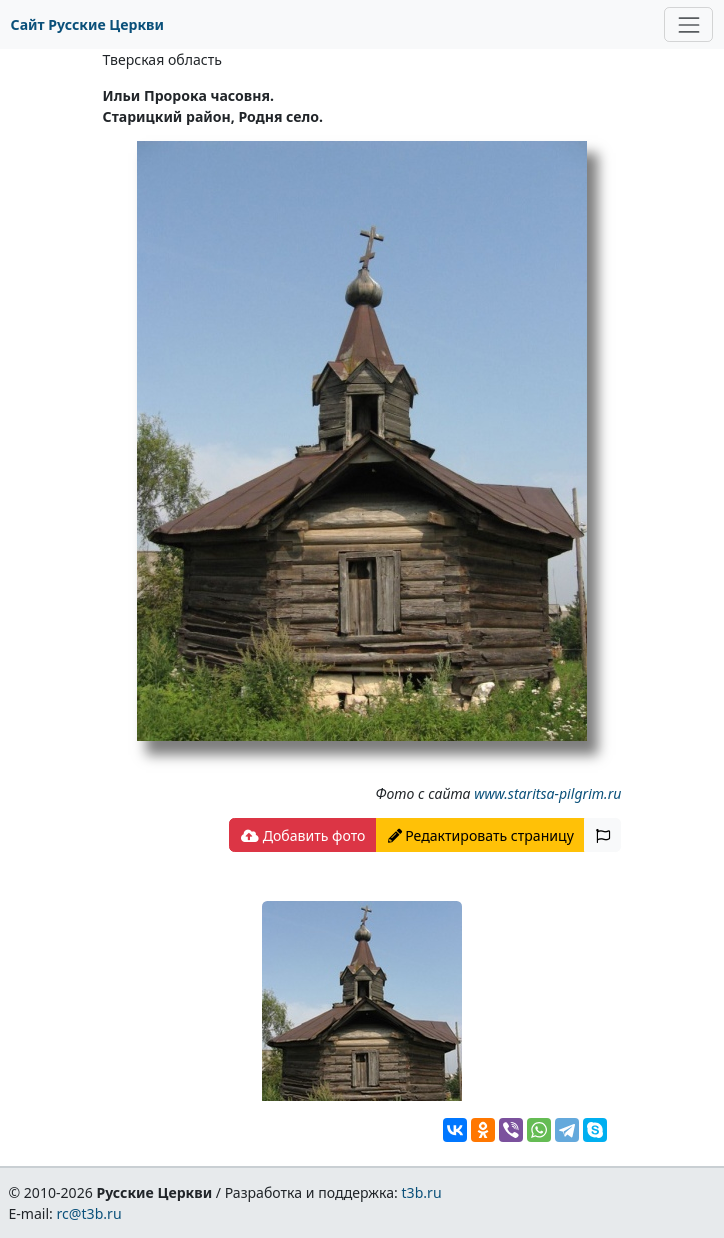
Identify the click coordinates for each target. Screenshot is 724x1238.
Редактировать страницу (481, 835)
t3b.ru (422, 1192)
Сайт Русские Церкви (87, 24)
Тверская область (162, 59)
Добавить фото (303, 835)
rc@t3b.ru (89, 1213)
